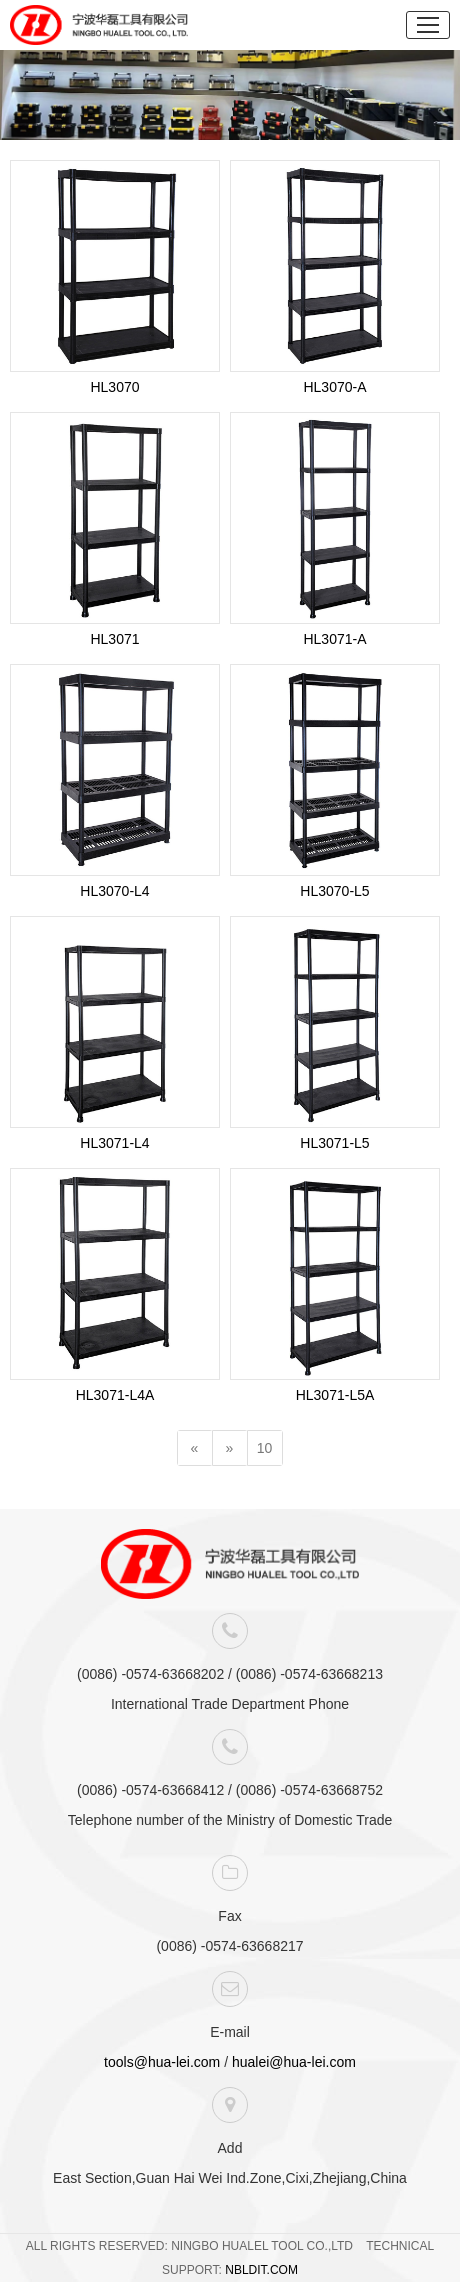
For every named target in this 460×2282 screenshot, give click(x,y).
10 (265, 1448)
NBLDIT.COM (261, 2270)
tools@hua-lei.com (162, 2062)
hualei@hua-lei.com (294, 2062)
